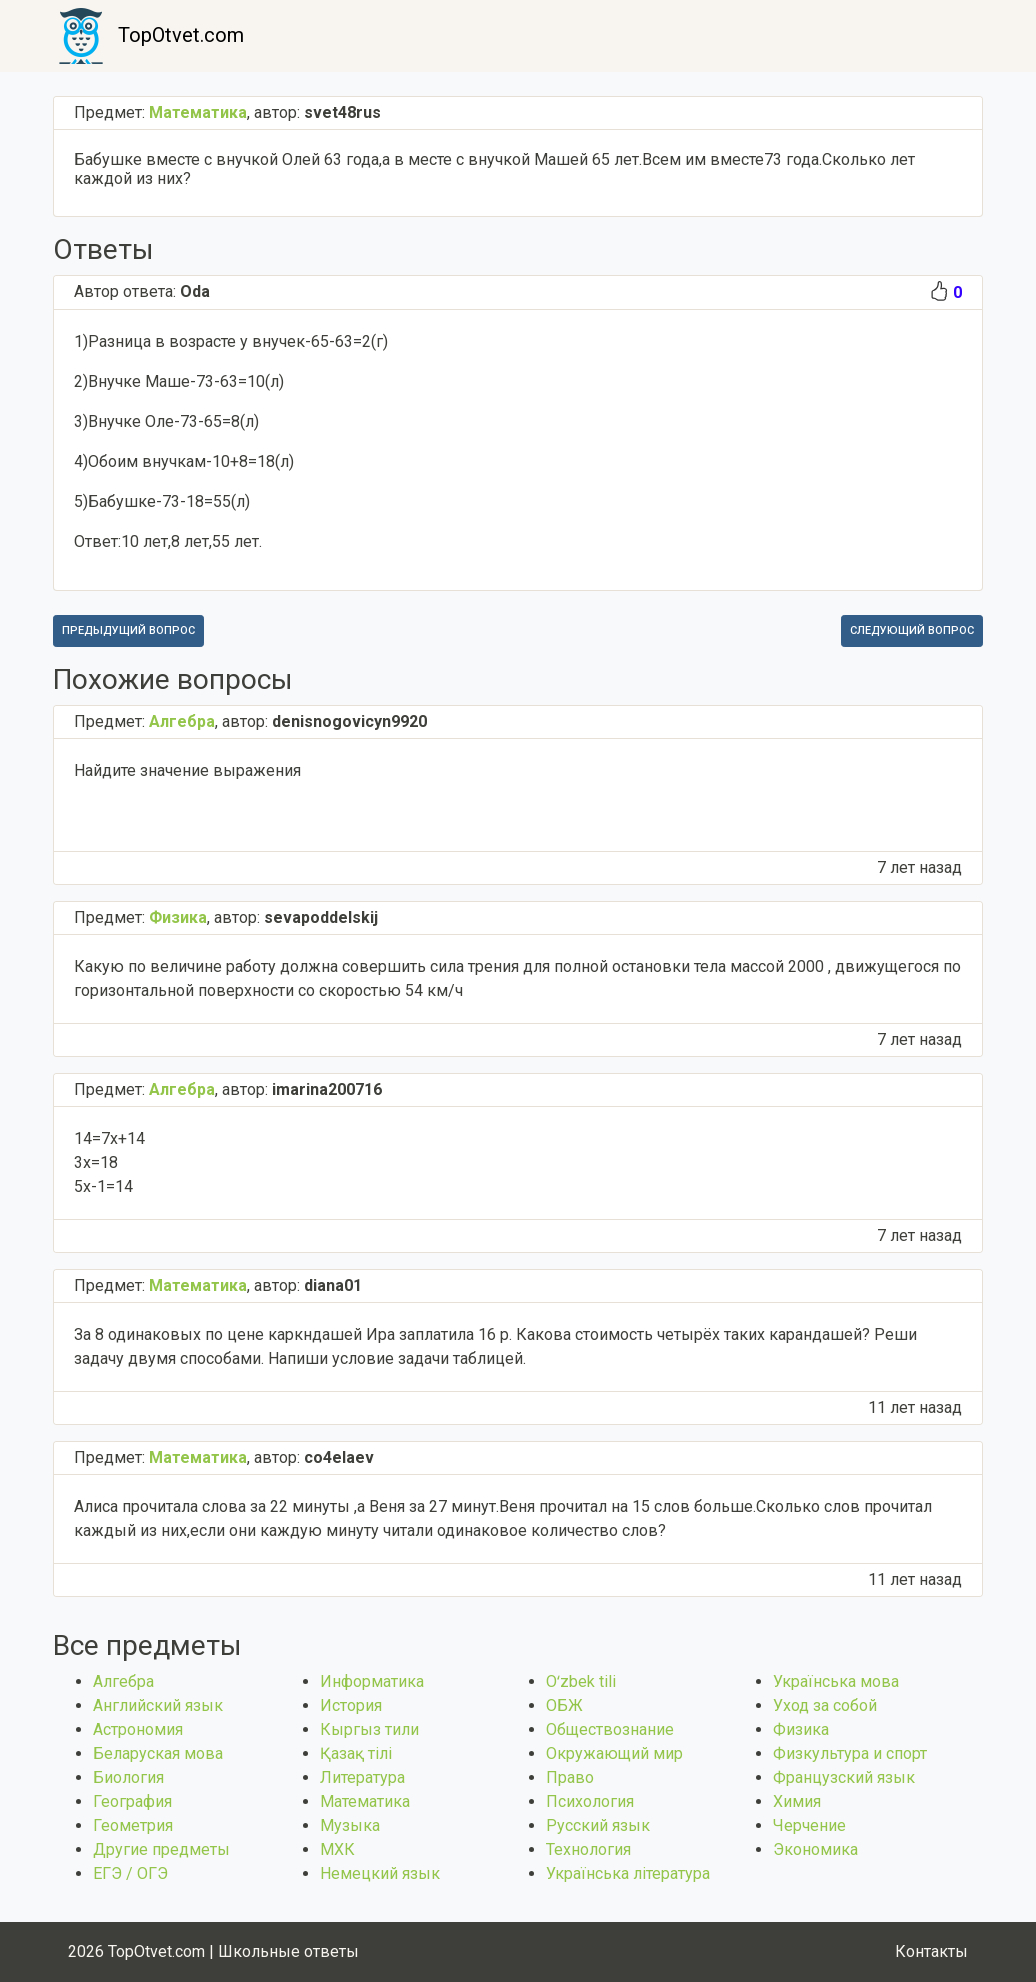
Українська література (628, 1873)
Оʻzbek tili (581, 1681)
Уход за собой (825, 1705)
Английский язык (158, 1705)
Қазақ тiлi (356, 1753)
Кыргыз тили (369, 1729)
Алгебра (123, 1681)
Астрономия (138, 1729)
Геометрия (133, 1825)
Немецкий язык (380, 1873)
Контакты (931, 1951)
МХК (337, 1849)
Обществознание (610, 1729)
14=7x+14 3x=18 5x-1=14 (109, 1162)
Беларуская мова (158, 1753)
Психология (590, 1801)
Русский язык (598, 1825)
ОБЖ (564, 1705)
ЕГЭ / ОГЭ (130, 1873)
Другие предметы (161, 1849)
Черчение (809, 1825)
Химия (797, 1801)
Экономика (815, 1849)
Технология (588, 1849)
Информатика (372, 1681)
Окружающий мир (614, 1753)
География (132, 1801)
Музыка (350, 1825)
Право (570, 1777)
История (351, 1705)
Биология (128, 1777)
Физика (801, 1729)
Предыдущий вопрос (128, 630)
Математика (365, 1801)
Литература (362, 1777)
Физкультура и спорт (850, 1753)
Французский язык (844, 1777)
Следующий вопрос (912, 630)
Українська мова (836, 1681)
